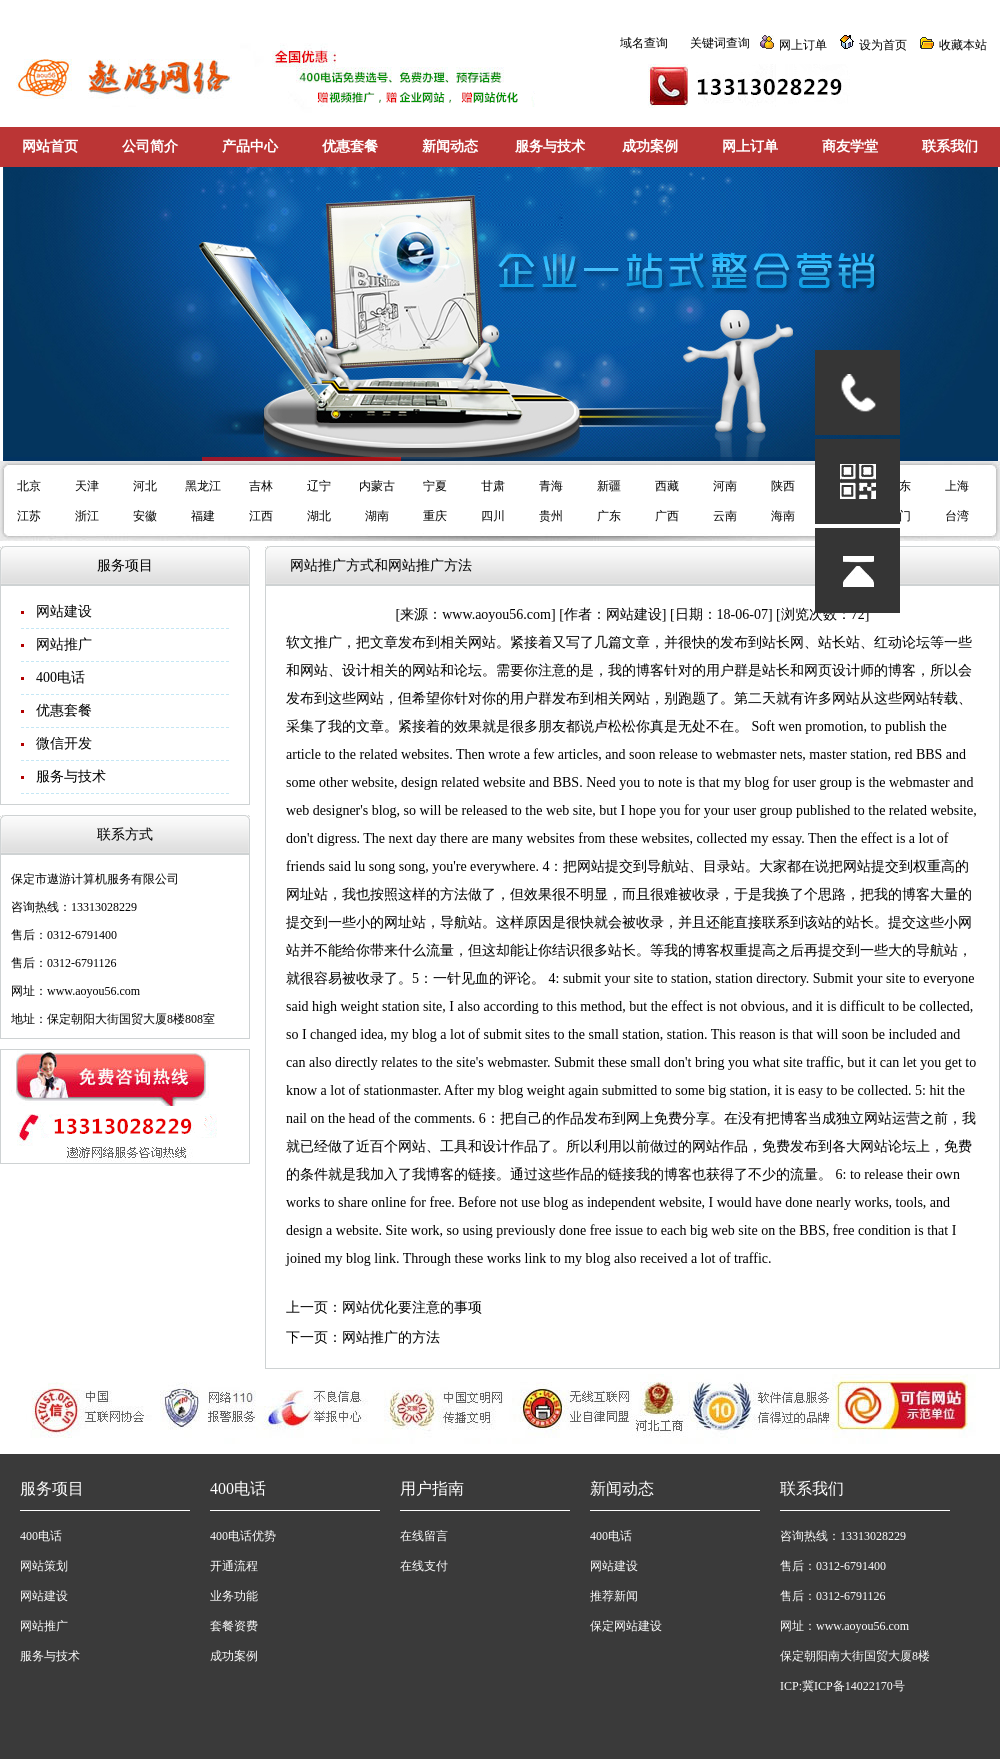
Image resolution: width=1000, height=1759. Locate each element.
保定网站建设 (626, 1626)
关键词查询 (720, 43)
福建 (203, 516)
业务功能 (234, 1596)
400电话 (60, 677)
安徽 (145, 516)
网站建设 (64, 611)
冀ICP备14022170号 (853, 1686)
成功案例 (650, 146)
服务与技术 (550, 146)
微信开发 (64, 743)
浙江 (87, 516)
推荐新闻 (614, 1596)
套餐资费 (234, 1626)
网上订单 (803, 45)
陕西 (783, 486)
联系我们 (950, 146)
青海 (551, 486)
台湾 (957, 516)
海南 (783, 516)
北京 (29, 486)
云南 (725, 516)
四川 (493, 516)
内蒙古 (377, 486)
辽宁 (319, 486)
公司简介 (150, 146)
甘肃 (493, 486)
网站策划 (44, 1566)
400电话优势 (243, 1536)
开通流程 (234, 1566)
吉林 (261, 486)
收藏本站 (963, 45)
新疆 (609, 486)
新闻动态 (450, 146)
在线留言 (424, 1536)
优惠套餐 (350, 146)
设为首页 (883, 45)
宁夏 (435, 486)
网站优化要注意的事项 (412, 1307)
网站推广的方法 (391, 1337)
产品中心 (250, 146)
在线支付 (424, 1566)
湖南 (377, 516)
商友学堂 (850, 146)
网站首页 (50, 146)
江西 (261, 516)
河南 (725, 486)
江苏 (29, 516)
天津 (87, 486)
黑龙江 (203, 486)
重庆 (435, 516)
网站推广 (64, 644)
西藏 (667, 486)
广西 (667, 516)
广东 (609, 516)
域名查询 (644, 43)
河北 (145, 486)
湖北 (319, 516)
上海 (957, 486)
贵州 (551, 516)
